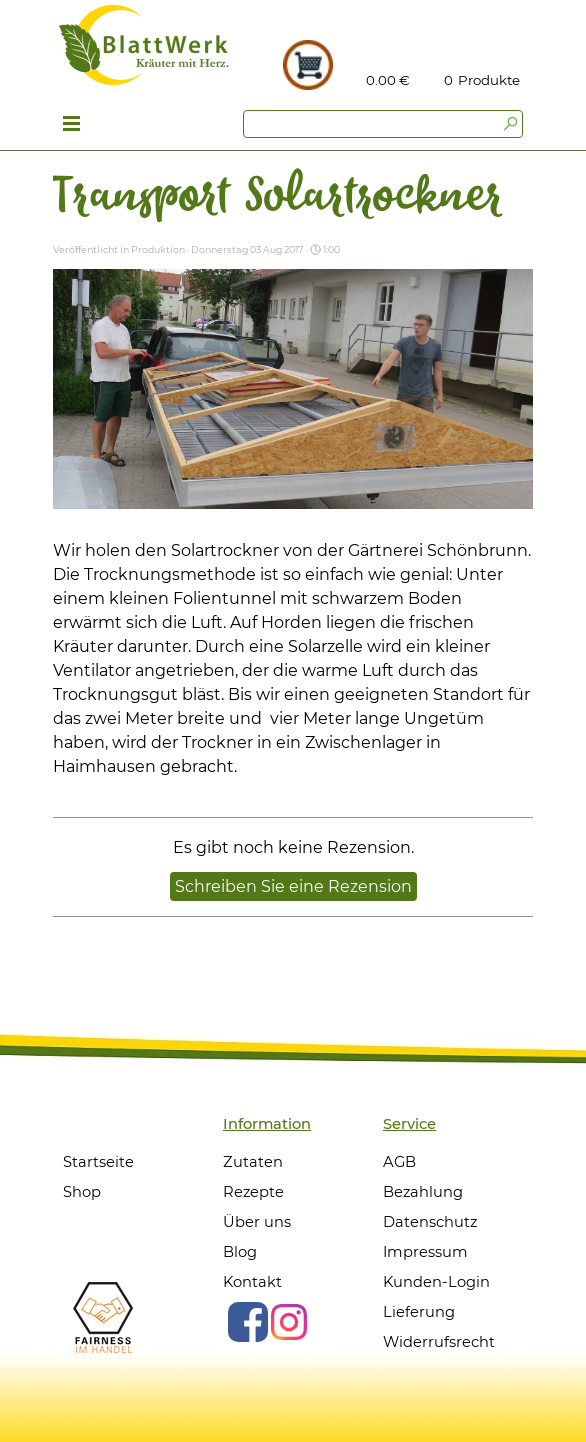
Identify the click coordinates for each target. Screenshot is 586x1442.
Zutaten (253, 1162)
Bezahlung (423, 1192)
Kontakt (252, 1282)
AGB (399, 1162)
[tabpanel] (490, 80)
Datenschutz (430, 1222)
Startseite (98, 1162)
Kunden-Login (436, 1282)
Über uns (257, 1222)
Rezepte (253, 1192)
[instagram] (289, 1322)
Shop (82, 1192)
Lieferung (419, 1312)
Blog (240, 1252)
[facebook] (248, 1322)
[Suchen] (383, 124)
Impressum (425, 1252)
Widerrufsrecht (439, 1342)
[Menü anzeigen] (71, 126)
